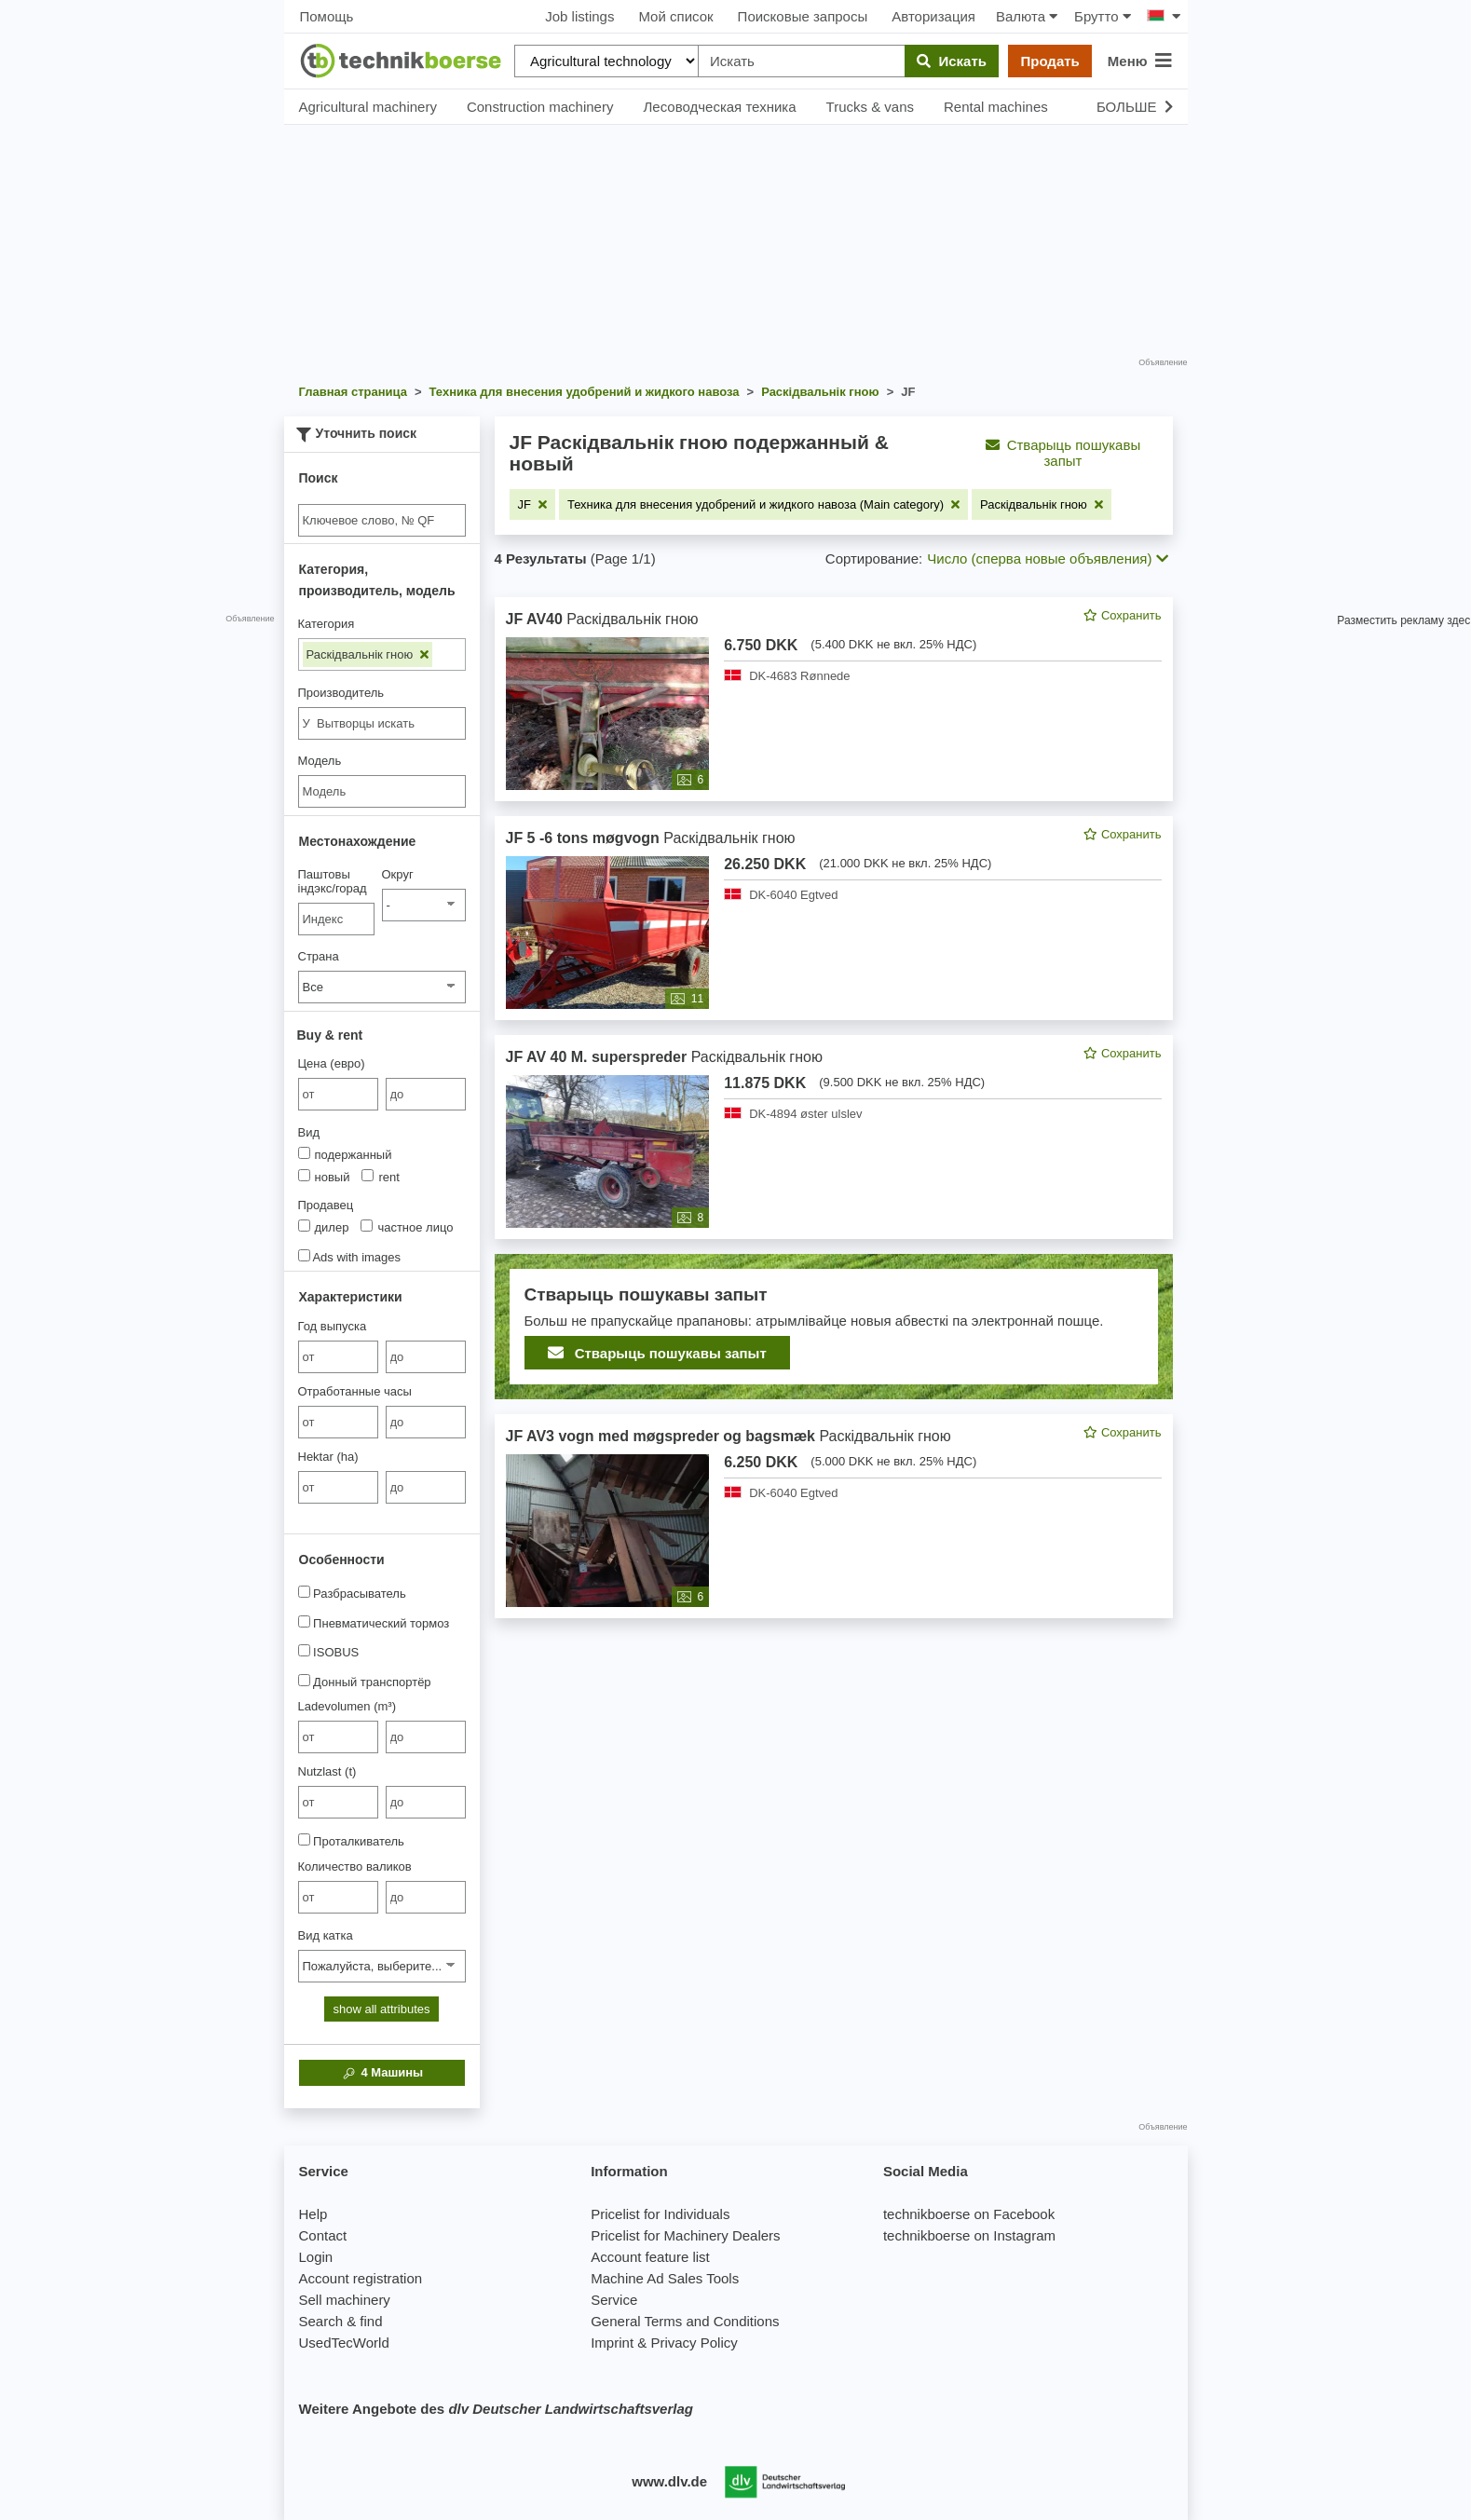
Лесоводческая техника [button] (719, 107)
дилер (323, 1226)
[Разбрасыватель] (304, 1592)
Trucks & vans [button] (870, 107)
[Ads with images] (304, 1255)
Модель (320, 761)
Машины (381, 2072)
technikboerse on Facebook (969, 2214)
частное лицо (407, 1226)
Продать (1049, 61)
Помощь (327, 16)
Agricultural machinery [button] (368, 107)
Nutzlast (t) (327, 1771)
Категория (326, 624)
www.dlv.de (669, 2481)
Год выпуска (332, 1326)
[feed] (834, 1107)
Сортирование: (873, 558)
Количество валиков (355, 1866)
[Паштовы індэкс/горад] (336, 919)
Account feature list (650, 2257)
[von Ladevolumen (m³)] (338, 1737)
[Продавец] (304, 1225)
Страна (318, 956)
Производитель (341, 693)
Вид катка (325, 1935)
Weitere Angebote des (496, 2409)
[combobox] (382, 723)
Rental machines (996, 107)
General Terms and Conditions (685, 2321)
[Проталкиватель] (304, 1839)
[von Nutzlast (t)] (338, 1802)
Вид (309, 1132)
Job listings (579, 16)
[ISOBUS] (304, 1650)
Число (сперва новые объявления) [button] (1047, 558)
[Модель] (382, 791)
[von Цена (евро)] (338, 1094)
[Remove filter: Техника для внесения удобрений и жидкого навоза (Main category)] (763, 504)
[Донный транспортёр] (304, 1680)
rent (380, 1176)
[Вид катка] (382, 1966)
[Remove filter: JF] (532, 504)
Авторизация (933, 16)
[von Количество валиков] (338, 1897)
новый (324, 1176)
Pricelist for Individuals (660, 2214)
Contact (323, 2235)
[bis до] (426, 1094)
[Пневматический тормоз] (304, 1621)
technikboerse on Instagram (969, 2235)
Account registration (361, 2278)
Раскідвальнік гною (367, 654)
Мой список (675, 16)
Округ (398, 874)
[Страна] (382, 987)
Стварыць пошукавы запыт (1063, 453)
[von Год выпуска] (338, 1357)
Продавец (326, 1205)
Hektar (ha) (328, 1457)
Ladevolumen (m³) (347, 1706)
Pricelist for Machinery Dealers (685, 2235)
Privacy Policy (693, 2342)
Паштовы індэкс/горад (332, 881)
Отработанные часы (355, 1391)
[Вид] (304, 1153)
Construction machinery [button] (540, 107)
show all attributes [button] (381, 2009)
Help (313, 2214)
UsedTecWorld (344, 2342)
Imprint (612, 2342)
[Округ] (424, 905)
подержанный (345, 1154)
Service (614, 2300)
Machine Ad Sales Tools (665, 2278)
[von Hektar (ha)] (338, 1487)
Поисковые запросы (803, 16)
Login (316, 2257)
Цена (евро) (331, 1063)
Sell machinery (344, 2300)
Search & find (341, 2321)
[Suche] (382, 520)
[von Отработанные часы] (338, 1422)
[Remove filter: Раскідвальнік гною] (1041, 504)
